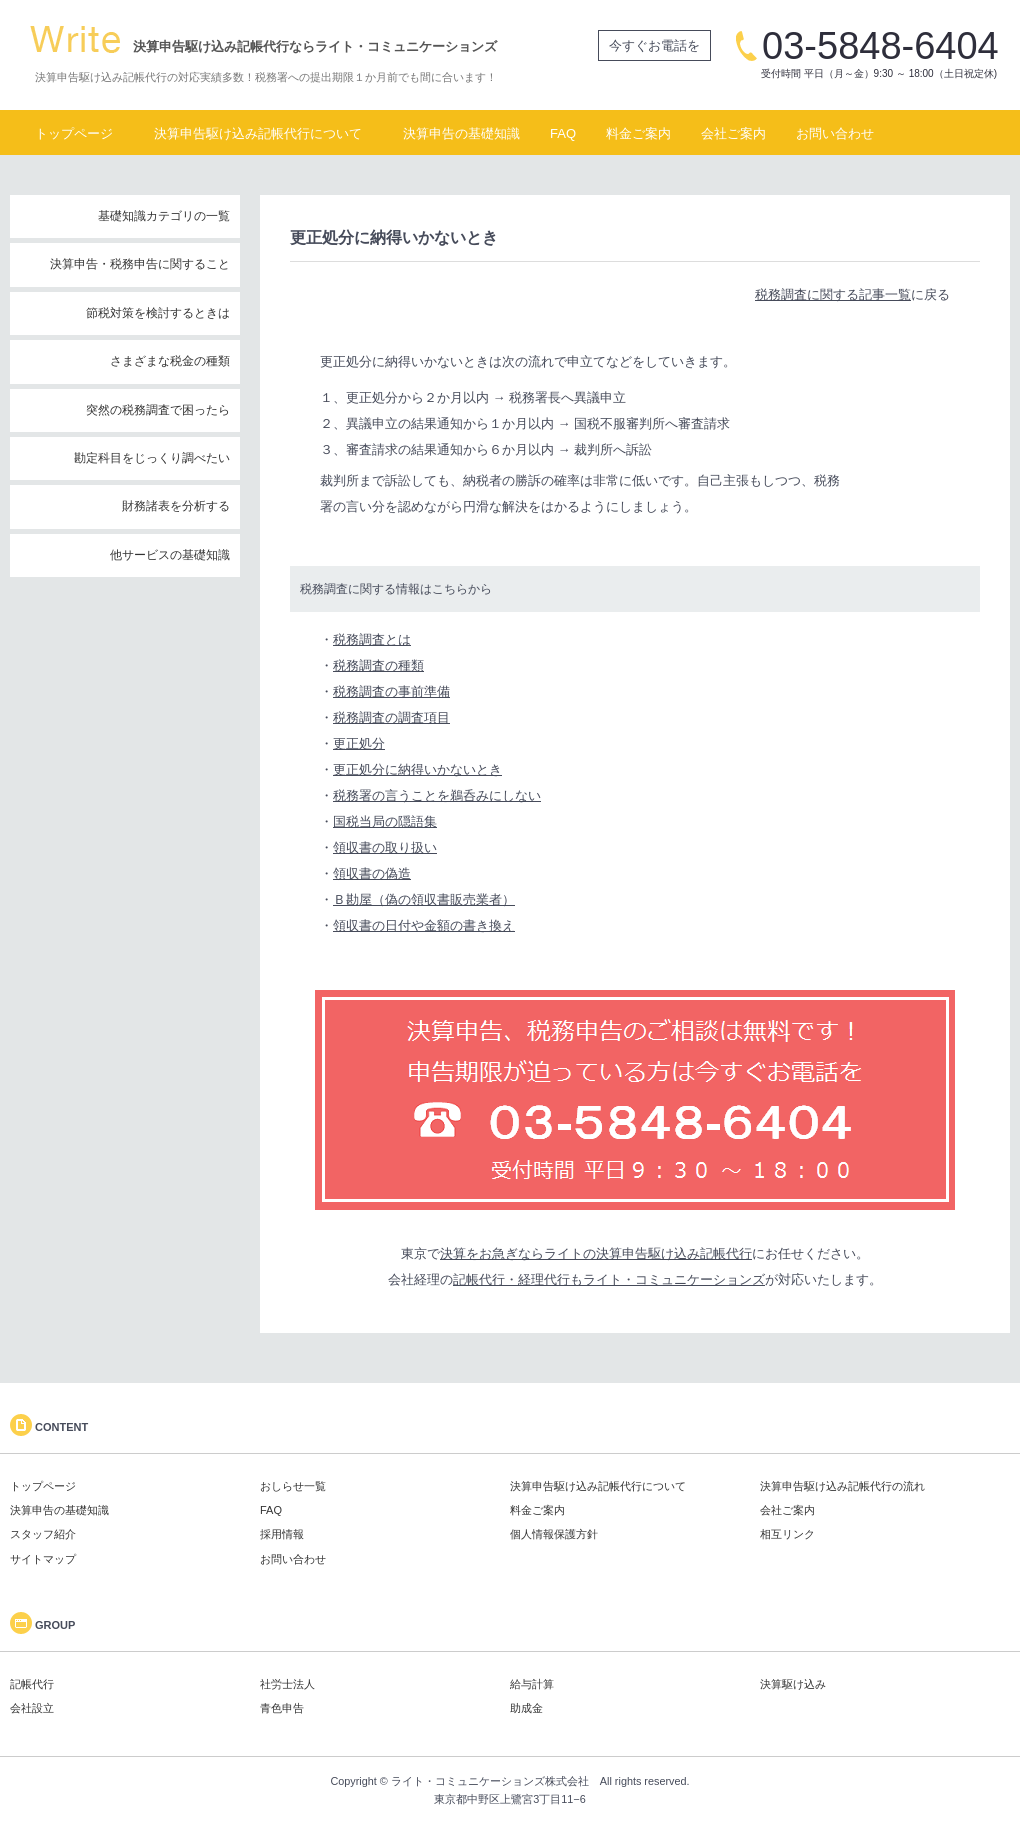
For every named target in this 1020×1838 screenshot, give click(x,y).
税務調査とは (372, 639)
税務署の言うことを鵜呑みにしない (437, 795)
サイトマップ (43, 1559)
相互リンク (787, 1534)
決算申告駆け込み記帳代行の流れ (842, 1486)
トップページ (74, 133)
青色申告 (282, 1708)
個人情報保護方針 (554, 1534)
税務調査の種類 (378, 665)
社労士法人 (287, 1684)
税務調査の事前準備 (391, 691)
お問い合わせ (835, 133)
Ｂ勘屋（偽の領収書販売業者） (424, 899)
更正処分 (359, 743)
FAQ (563, 133)
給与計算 (532, 1684)
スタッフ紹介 (43, 1534)
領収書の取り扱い (385, 847)
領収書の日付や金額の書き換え (424, 925)
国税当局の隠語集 (385, 821)
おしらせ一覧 (293, 1486)
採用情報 (282, 1534)
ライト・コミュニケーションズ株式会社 (490, 1781)
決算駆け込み (793, 1684)
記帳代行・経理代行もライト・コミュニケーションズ (609, 1279)
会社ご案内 (733, 133)
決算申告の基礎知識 (461, 133)
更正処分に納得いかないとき (417, 769)
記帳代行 (32, 1684)
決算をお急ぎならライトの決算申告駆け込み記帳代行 (596, 1253)
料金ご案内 (638, 133)
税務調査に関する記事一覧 (833, 294)
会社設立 (32, 1708)
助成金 (526, 1708)
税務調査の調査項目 (391, 717)
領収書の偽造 (372, 873)
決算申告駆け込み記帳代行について (258, 133)
